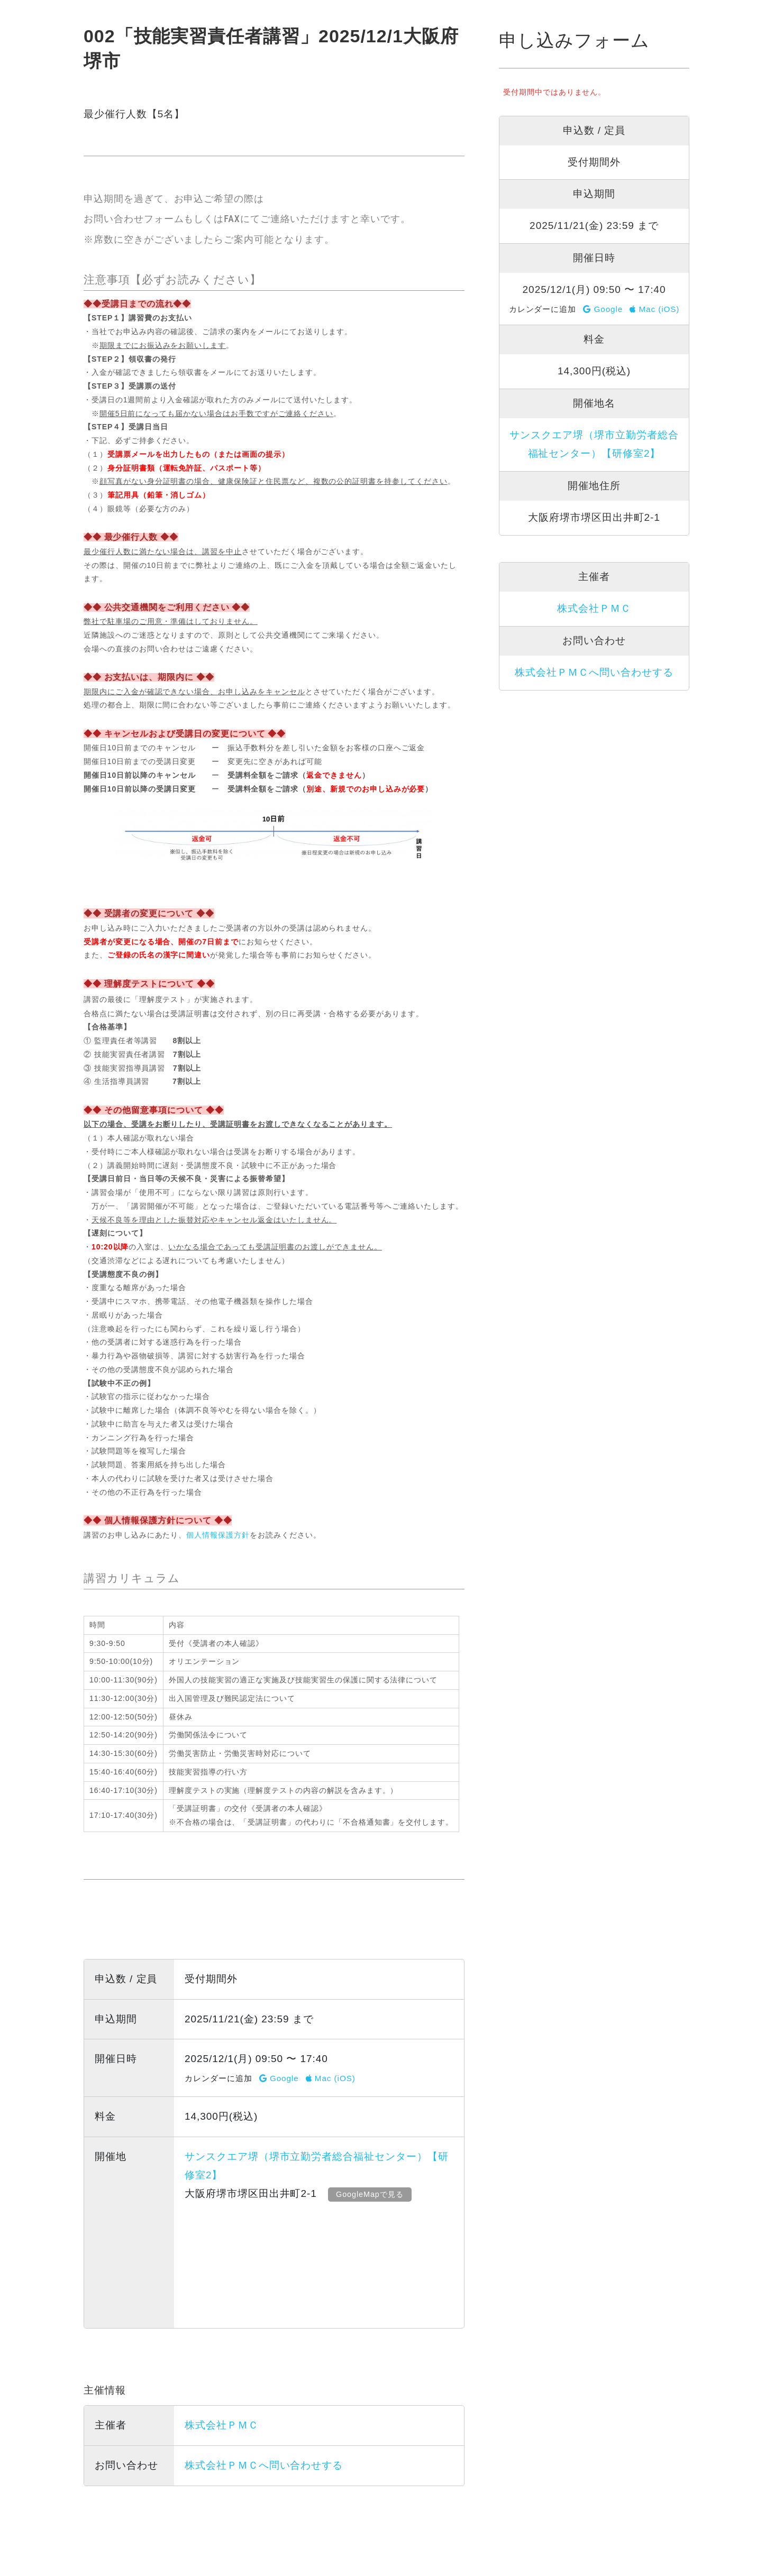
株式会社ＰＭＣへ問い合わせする (264, 2465)
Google (279, 2078)
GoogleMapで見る (371, 2193)
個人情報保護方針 (218, 1535)
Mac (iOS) (331, 2078)
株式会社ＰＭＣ (222, 2425)
